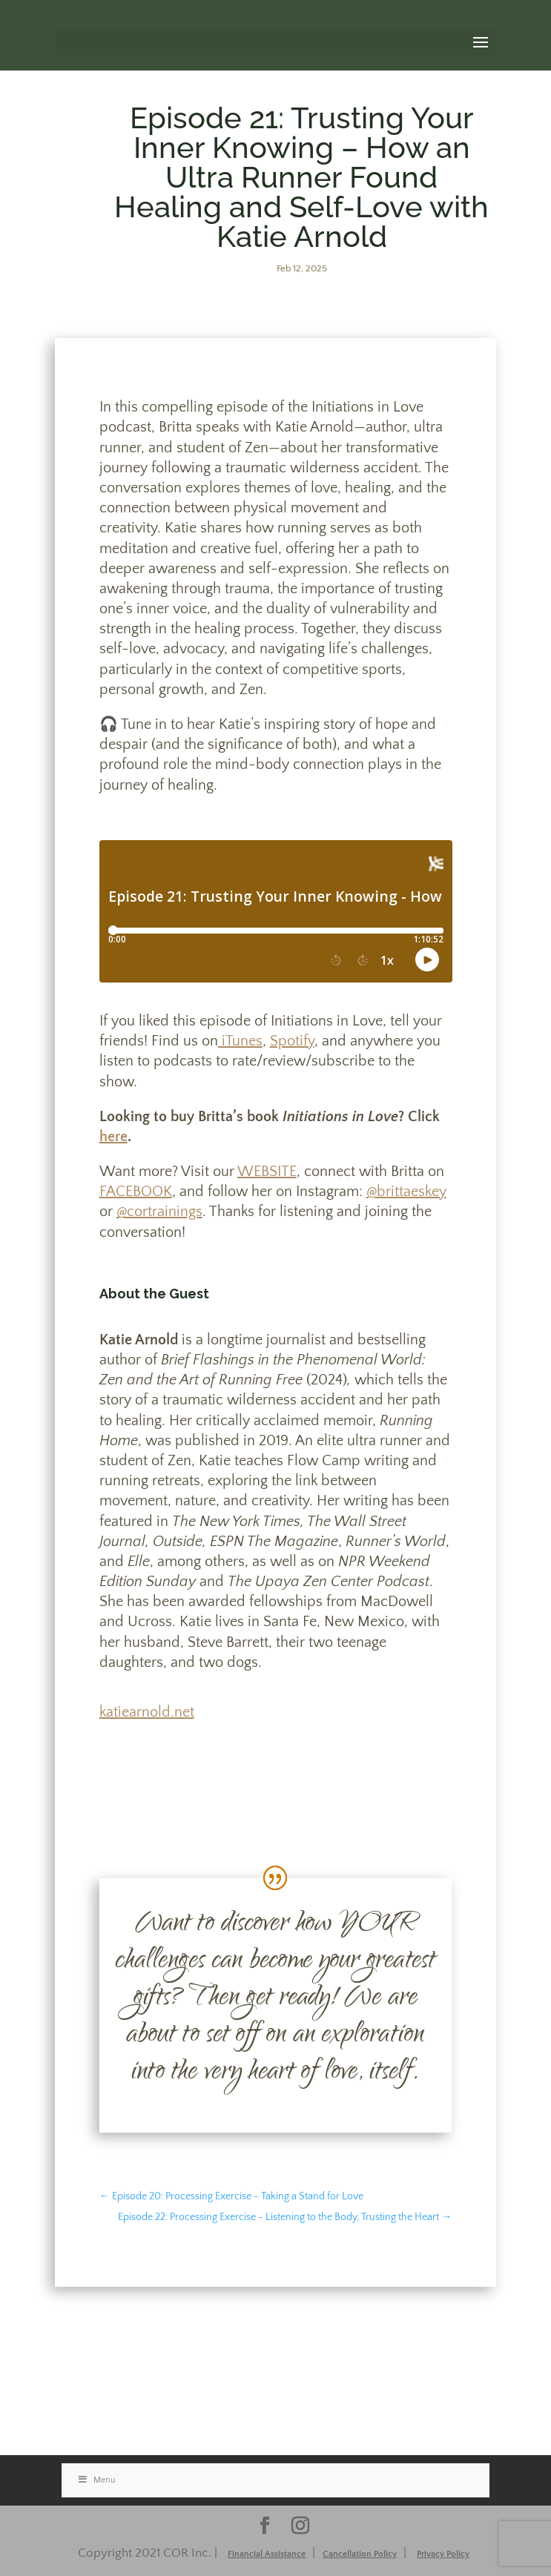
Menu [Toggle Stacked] (96, 2480)
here (113, 1137)
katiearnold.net (146, 1712)
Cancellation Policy (360, 2554)
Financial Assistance (267, 2554)
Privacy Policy (443, 2554)
